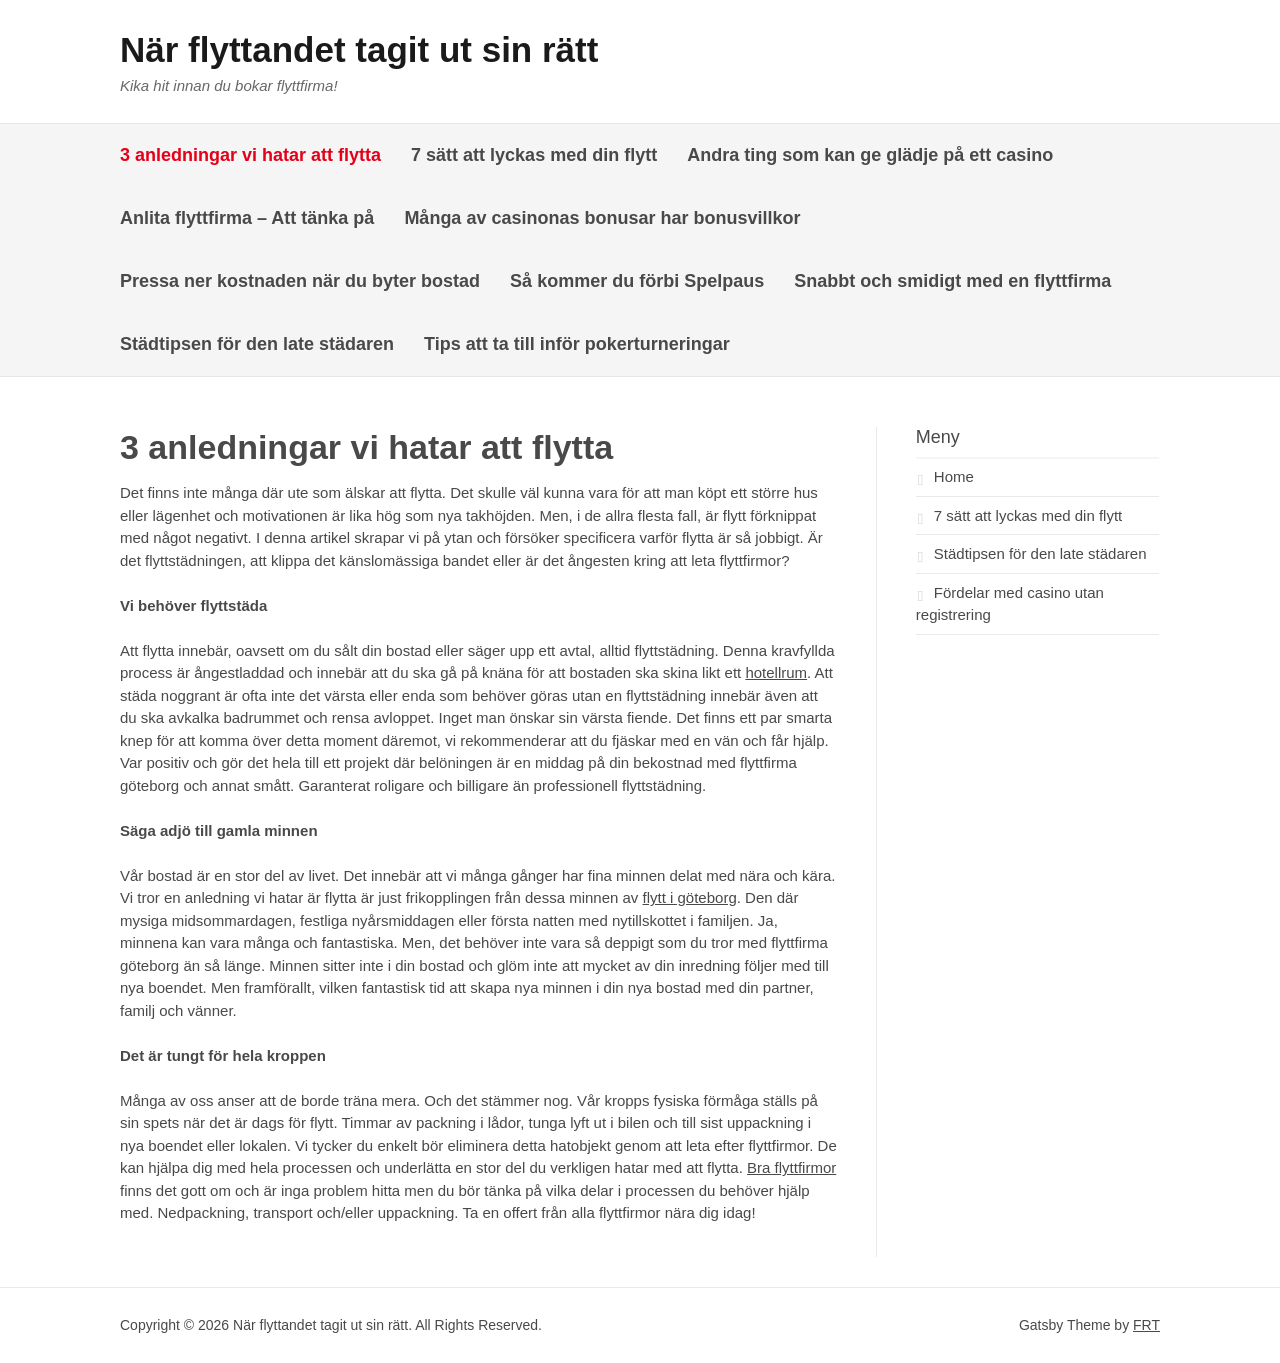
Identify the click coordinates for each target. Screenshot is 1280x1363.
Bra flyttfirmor (791, 1167)
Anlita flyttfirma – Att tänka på (247, 218)
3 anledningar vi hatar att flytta (250, 155)
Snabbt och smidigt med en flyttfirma (955, 281)
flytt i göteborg (690, 897)
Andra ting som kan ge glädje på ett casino (870, 155)
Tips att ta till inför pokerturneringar (577, 344)
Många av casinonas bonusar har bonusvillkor (602, 218)
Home (954, 476)
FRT (1146, 1325)
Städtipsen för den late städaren (257, 344)
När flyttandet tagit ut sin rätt (359, 49)
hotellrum (776, 672)
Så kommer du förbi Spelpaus (637, 281)
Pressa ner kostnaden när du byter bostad (300, 281)
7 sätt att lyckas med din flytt (534, 155)
